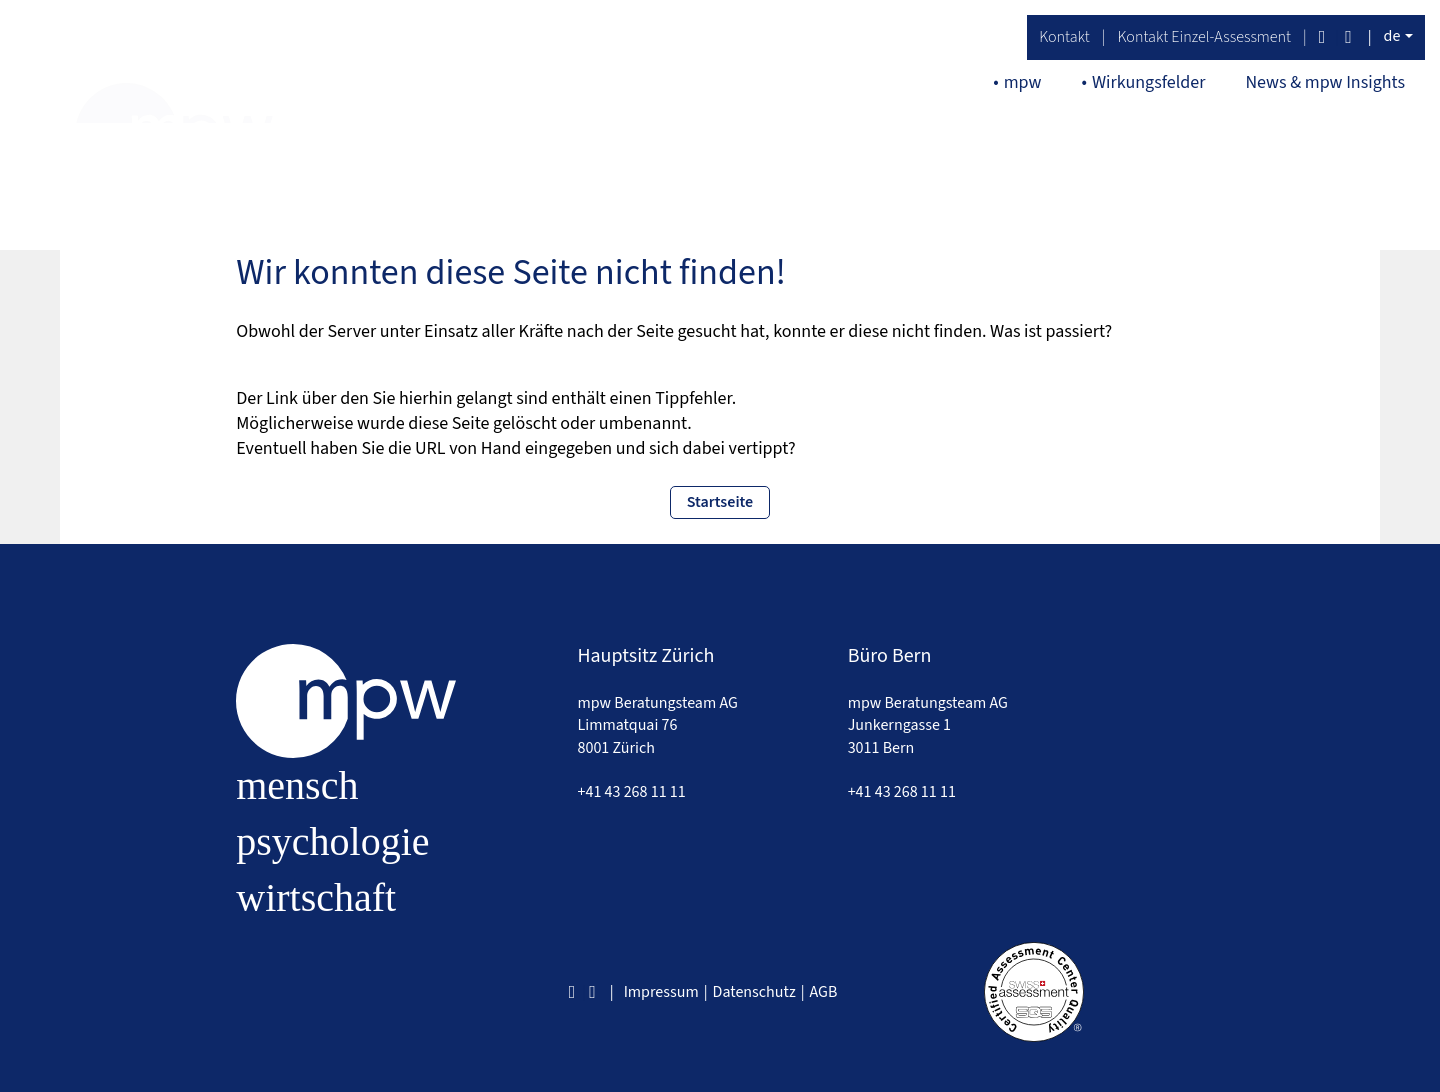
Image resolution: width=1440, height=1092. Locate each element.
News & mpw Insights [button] (1325, 82)
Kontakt (1064, 37)
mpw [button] (1023, 82)
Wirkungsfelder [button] (1149, 82)
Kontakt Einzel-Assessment (1204, 37)
